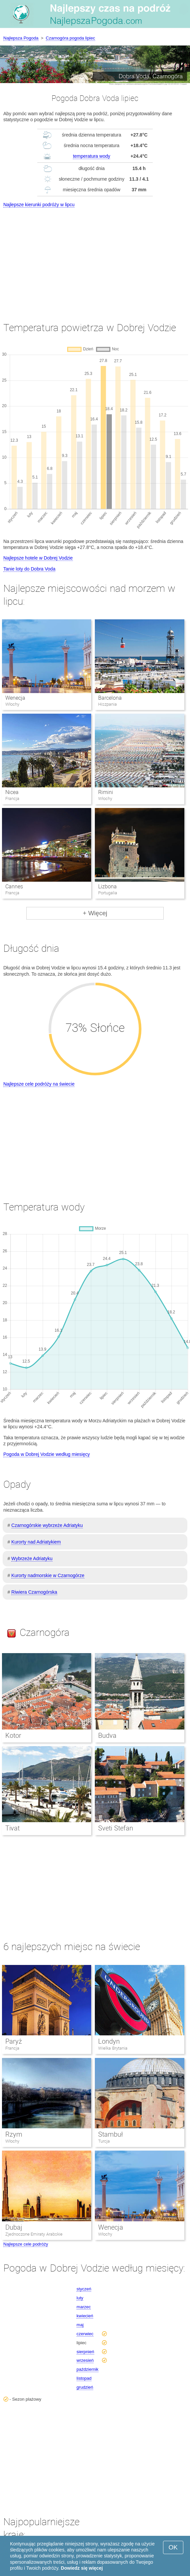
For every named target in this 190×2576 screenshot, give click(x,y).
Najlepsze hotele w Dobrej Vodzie (38, 558)
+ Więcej (95, 913)
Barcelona (110, 698)
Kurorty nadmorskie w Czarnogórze (47, 1575)
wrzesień (85, 2360)
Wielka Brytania (112, 2048)
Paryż (13, 2041)
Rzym (13, 2134)
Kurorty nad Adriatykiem (36, 1542)
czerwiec (85, 2333)
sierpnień (85, 2351)
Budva (107, 1735)
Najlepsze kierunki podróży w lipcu (39, 204)
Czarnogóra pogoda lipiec (70, 38)
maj (80, 2324)
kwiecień (85, 2315)
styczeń (84, 2288)
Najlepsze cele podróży (25, 2244)
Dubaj (13, 2227)
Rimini (105, 792)
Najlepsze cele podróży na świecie (39, 1084)
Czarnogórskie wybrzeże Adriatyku (47, 1525)
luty (80, 2297)
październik (87, 2369)
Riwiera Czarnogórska (34, 1592)
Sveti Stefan (115, 1828)
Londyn (109, 2041)
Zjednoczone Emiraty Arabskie (34, 2234)
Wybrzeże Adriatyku (32, 1558)
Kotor (13, 1735)
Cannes (14, 886)
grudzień (85, 2387)
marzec (84, 2306)
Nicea (12, 792)
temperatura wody (91, 156)
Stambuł (110, 2134)
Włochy (12, 2141)
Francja (12, 2048)
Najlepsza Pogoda (21, 38)
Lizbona (107, 886)
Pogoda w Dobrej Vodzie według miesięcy (46, 1454)
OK (173, 2547)
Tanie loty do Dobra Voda (29, 569)
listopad (84, 2378)
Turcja (104, 2141)
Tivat (12, 1828)
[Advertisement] (95, 258)
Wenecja (15, 698)
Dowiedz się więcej (82, 2568)
